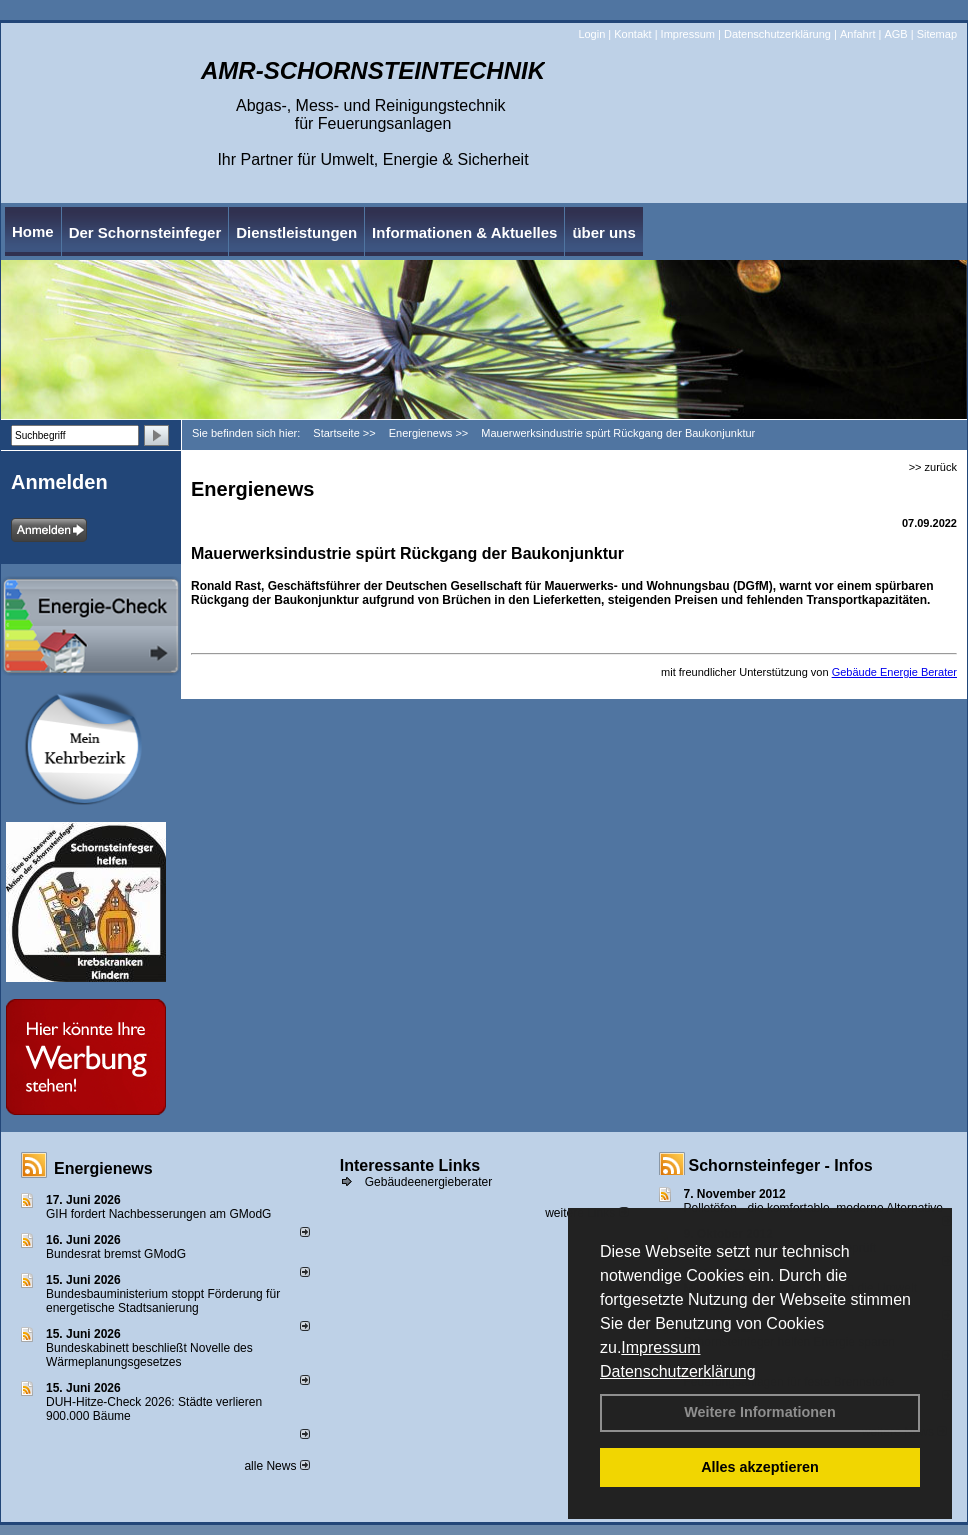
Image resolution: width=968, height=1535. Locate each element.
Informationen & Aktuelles (464, 232)
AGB (895, 34)
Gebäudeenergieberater (428, 1182)
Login (591, 34)
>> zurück (933, 467)
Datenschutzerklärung (678, 1371)
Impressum (660, 1347)
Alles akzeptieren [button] (760, 1467)
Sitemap (937, 34)
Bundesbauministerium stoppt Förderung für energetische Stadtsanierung (163, 1301)
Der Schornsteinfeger (145, 232)
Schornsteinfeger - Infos (781, 1165)
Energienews (103, 1168)
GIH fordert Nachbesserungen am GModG (158, 1214)
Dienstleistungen (296, 232)
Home (33, 231)
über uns (603, 232)
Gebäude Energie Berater (894, 672)
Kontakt (632, 34)
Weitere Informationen (760, 1412)
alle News (276, 1466)
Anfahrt (857, 34)
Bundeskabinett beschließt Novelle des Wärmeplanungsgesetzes (149, 1355)
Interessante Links (410, 1165)
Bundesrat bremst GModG (116, 1254)
